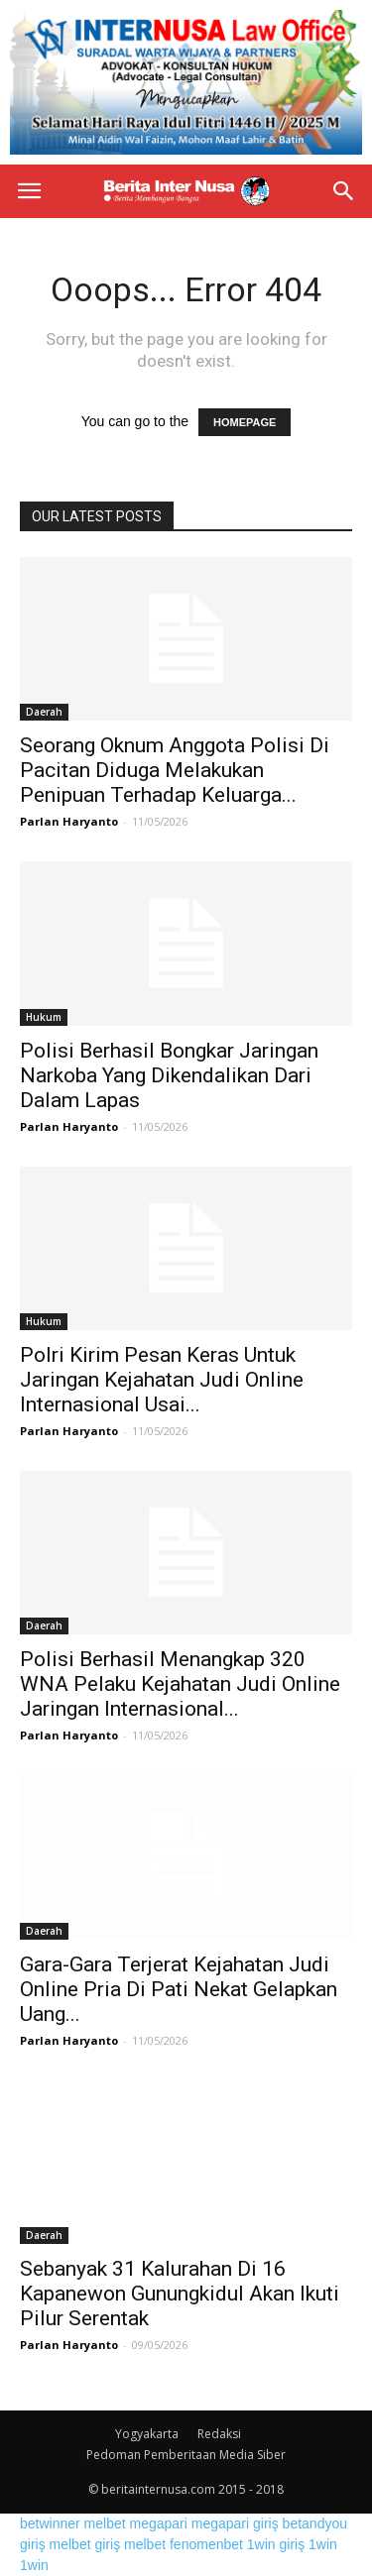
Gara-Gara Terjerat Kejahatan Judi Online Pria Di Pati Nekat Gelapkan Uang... (178, 1989)
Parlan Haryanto (69, 821)
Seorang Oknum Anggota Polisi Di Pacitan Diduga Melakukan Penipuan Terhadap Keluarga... (174, 770)
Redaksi (219, 2433)
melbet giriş (85, 2544)
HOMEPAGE (244, 422)
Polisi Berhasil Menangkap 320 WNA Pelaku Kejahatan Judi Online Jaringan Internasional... (180, 1684)
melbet (105, 2523)
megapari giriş (235, 2523)
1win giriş (276, 2544)
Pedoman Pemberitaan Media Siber (186, 2454)
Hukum (44, 1017)
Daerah (44, 712)
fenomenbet (206, 2544)
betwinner (50, 2523)
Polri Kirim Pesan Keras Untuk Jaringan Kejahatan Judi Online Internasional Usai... (162, 1379)
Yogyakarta (147, 2433)
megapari (158, 2523)
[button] (344, 191)
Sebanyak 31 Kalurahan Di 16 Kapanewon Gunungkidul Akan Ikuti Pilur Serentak (179, 2293)
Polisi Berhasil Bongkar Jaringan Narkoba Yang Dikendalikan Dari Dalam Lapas (169, 1075)
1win (323, 2544)
